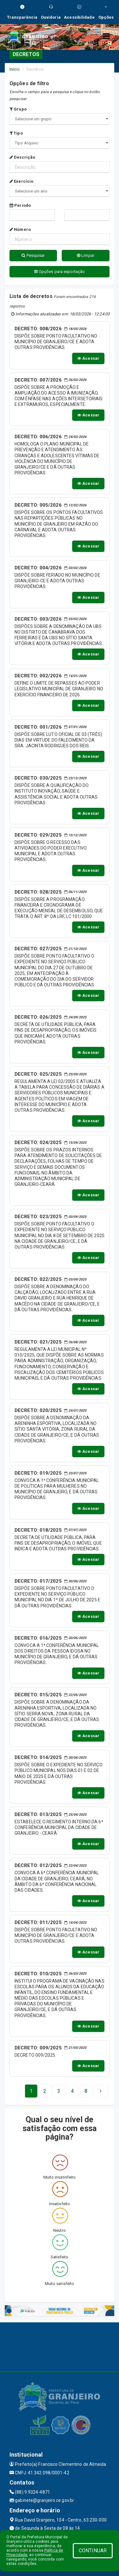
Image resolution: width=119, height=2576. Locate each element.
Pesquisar (33, 255)
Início (14, 69)
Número (20, 229)
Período (20, 205)
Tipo (16, 133)
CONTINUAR (93, 2551)
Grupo (18, 109)
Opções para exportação (59, 271)
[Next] (86, 2091)
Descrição (22, 157)
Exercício (21, 181)
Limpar (85, 255)
